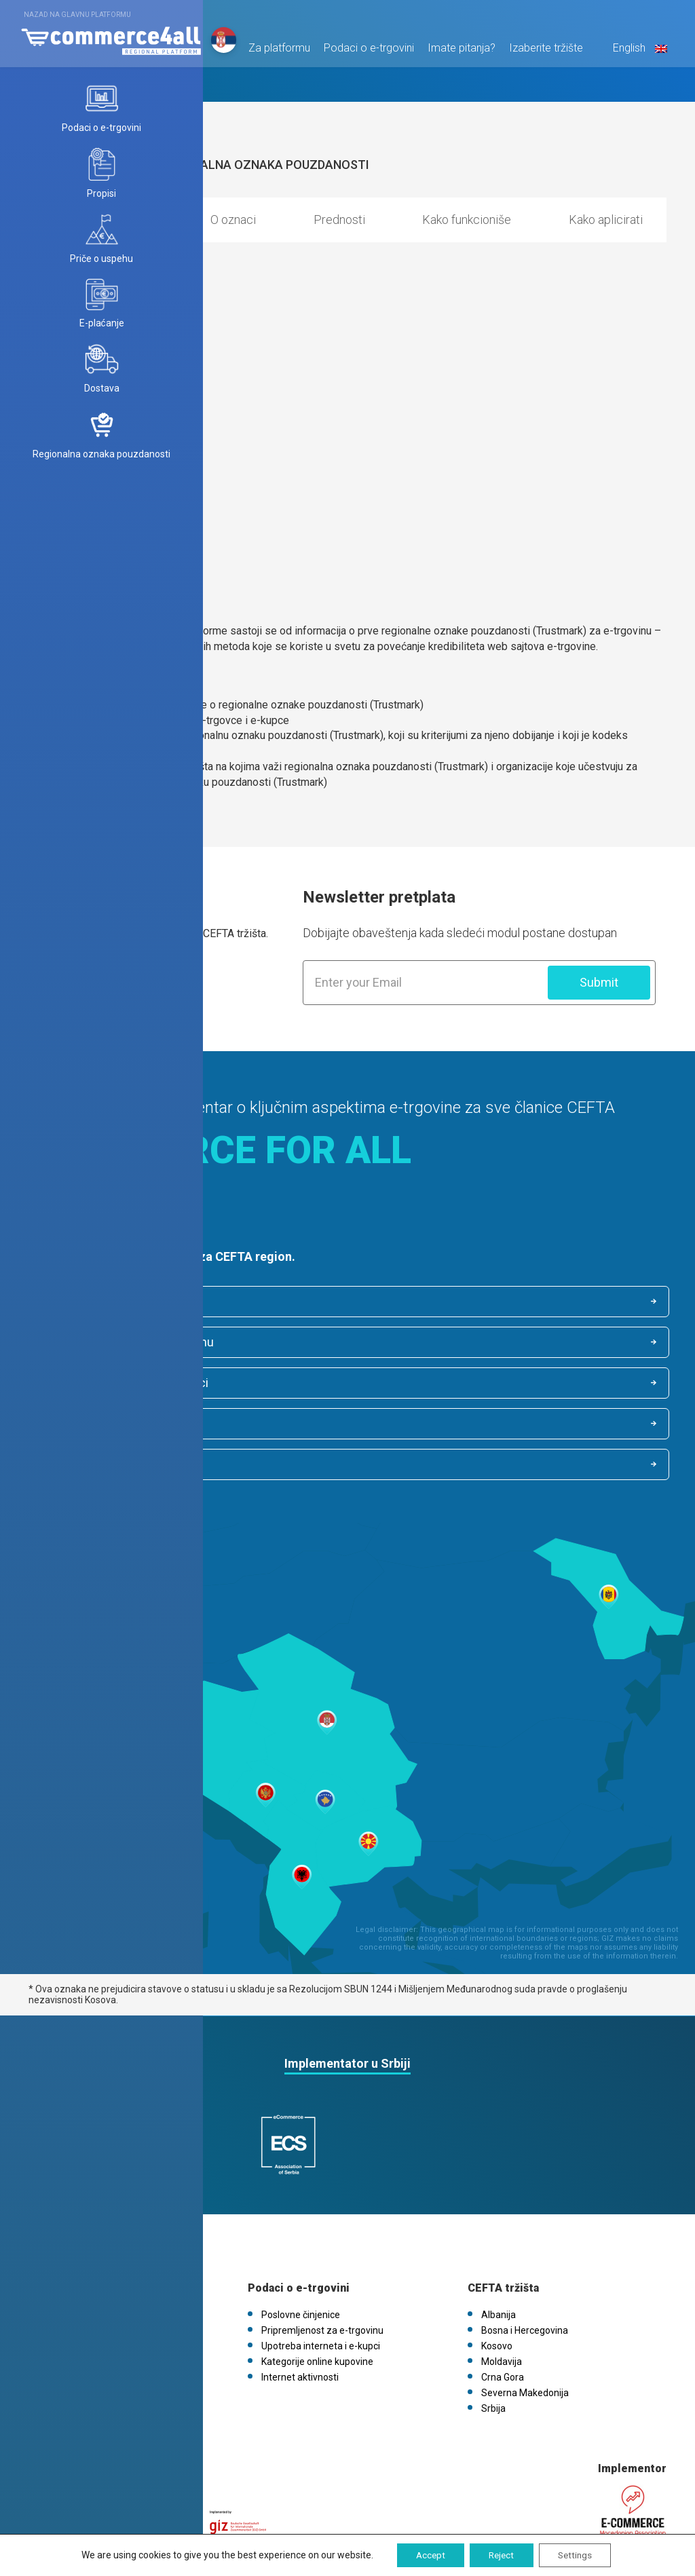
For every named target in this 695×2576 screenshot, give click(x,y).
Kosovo (496, 2263)
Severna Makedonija (525, 2310)
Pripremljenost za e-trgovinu (454, 1302)
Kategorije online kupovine (448, 1343)
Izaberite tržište (543, 51)
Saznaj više (70, 977)
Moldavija (501, 2279)
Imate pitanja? (459, 51)
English (635, 51)
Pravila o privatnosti (84, 2263)
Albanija (498, 2232)
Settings (579, 2555)
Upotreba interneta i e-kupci (124, 1343)
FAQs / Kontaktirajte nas (93, 2295)
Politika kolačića (76, 2279)
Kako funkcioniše (466, 219)
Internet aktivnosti (99, 1385)
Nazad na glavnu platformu (77, 14)
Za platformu (276, 51)
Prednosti (339, 219)
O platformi (66, 2232)
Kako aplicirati (606, 219)
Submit (599, 982)
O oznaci (233, 219)
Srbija (493, 2326)
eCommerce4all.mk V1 (91, 2310)
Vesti (53, 2248)
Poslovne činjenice (100, 1302)
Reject (500, 2555)
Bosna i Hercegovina (524, 2248)
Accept (426, 2555)
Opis (140, 219)
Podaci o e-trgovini (366, 51)
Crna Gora (502, 2295)
